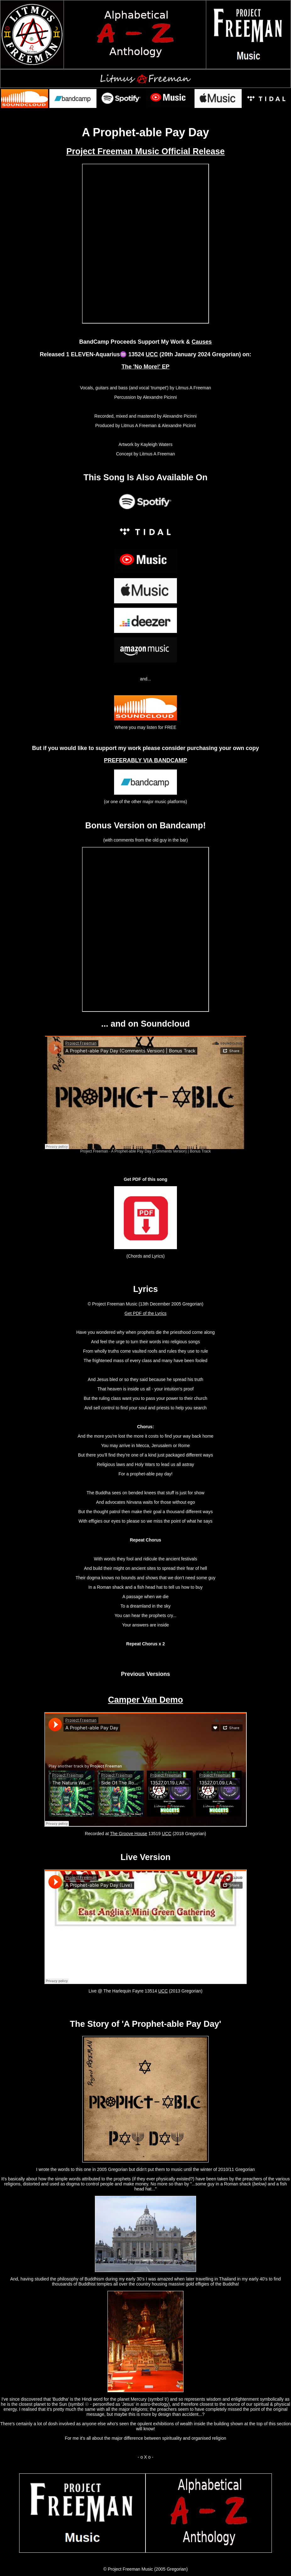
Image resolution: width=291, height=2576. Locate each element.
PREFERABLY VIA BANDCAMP (145, 760)
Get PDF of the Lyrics (145, 1313)
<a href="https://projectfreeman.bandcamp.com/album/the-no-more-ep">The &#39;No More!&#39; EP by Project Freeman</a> (145, 244)
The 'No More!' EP (146, 367)
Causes (202, 342)
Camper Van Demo (145, 1700)
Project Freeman (94, 1151)
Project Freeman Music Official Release (145, 151)
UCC (152, 354)
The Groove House (128, 1833)
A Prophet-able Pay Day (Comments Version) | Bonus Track (161, 1151)
